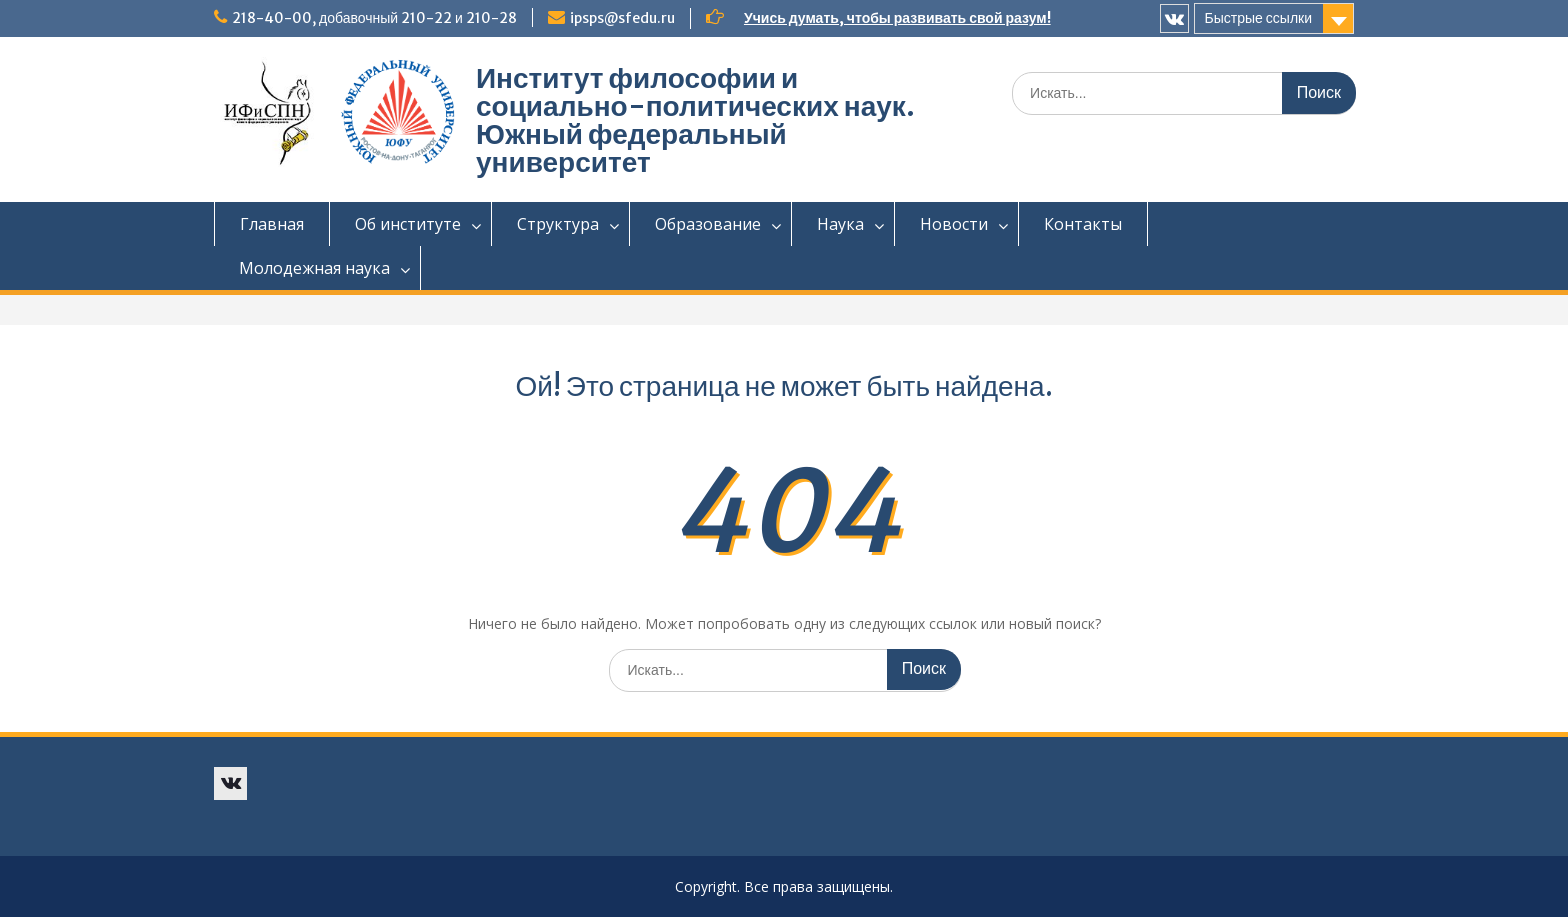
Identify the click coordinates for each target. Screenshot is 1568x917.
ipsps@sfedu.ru (622, 18)
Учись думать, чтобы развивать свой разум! (897, 18)
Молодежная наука (314, 268)
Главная (272, 224)
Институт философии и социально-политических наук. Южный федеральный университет (695, 120)
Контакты (1083, 224)
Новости (954, 224)
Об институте (408, 224)
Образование (708, 224)
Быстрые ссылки (1258, 18)
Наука (840, 224)
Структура (558, 224)
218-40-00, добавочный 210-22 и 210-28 (374, 18)
